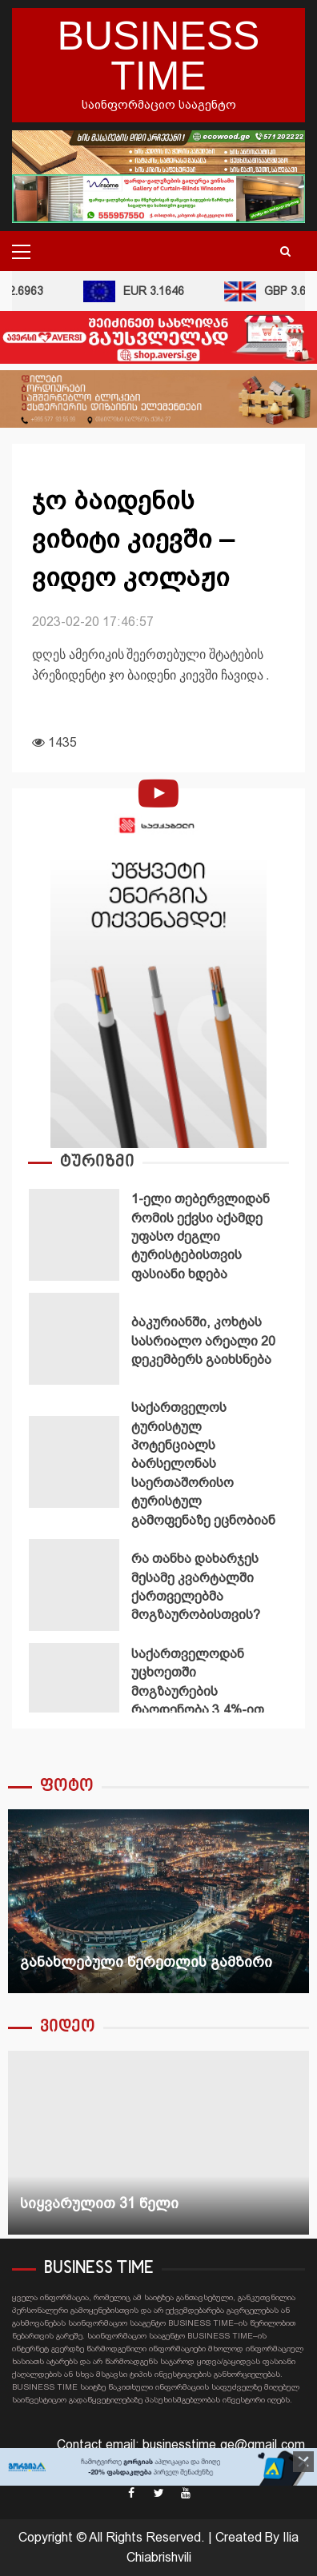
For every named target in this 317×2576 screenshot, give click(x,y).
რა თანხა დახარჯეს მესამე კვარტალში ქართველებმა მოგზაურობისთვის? (74, 1585)
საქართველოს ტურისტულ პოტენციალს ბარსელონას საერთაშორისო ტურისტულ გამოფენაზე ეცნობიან (74, 1462)
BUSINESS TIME (159, 56)
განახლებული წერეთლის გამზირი (158, 1901)
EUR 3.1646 (136, 291)
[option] (158, 1238)
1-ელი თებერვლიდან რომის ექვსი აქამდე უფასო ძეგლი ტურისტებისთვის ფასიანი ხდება (74, 1235)
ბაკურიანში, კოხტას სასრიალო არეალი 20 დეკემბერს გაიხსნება (74, 1339)
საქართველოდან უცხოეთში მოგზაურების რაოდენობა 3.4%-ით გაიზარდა (74, 1689)
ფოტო (67, 1786)
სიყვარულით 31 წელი (158, 2143)
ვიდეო (67, 2027)
